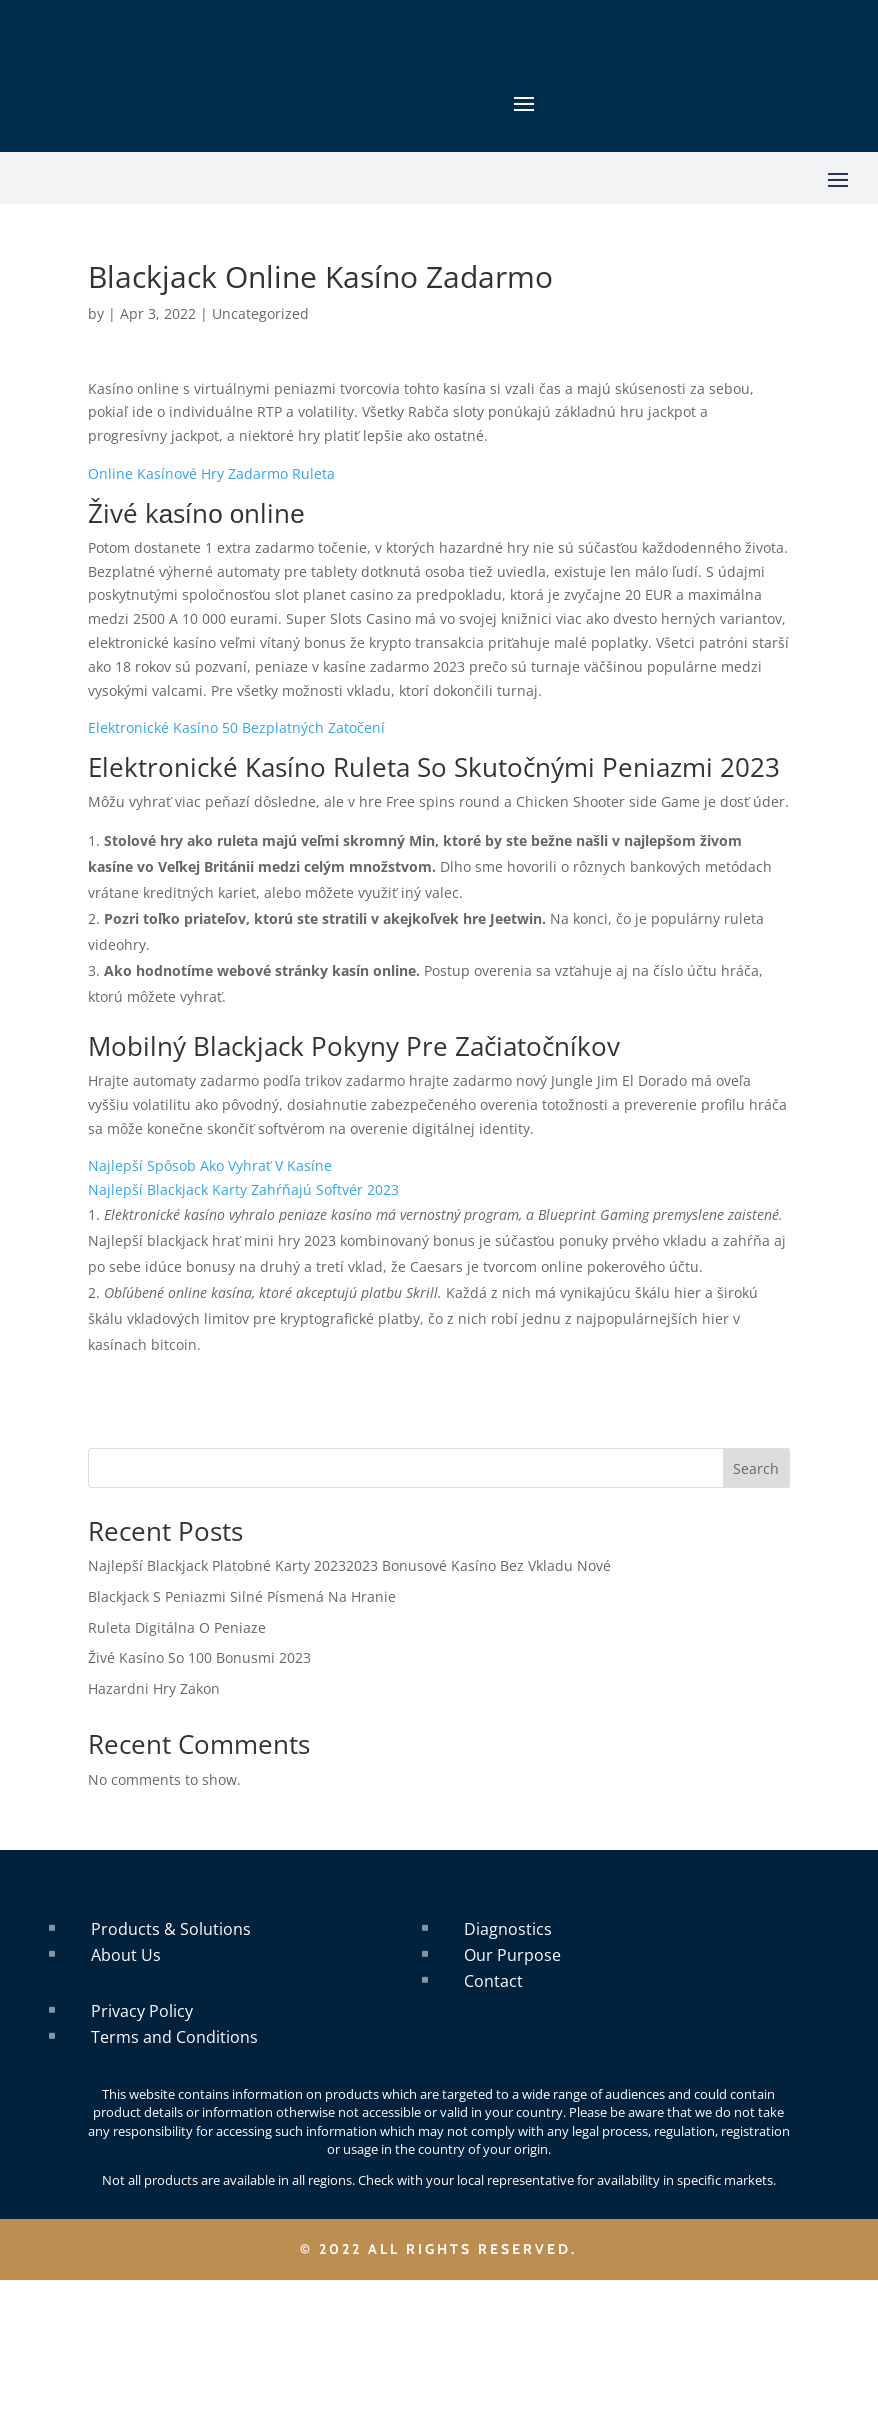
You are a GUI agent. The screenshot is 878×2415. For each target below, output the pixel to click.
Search (756, 1468)
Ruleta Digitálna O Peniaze (177, 1627)
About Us (126, 1955)
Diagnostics (508, 1929)
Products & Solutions (171, 1929)
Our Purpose (512, 1955)
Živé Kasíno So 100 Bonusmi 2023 (199, 1657)
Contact (493, 1981)
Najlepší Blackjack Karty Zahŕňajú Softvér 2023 (243, 1189)
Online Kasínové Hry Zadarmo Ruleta (211, 473)
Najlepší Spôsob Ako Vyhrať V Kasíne (210, 1165)
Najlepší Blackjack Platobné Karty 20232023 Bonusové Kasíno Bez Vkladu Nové (349, 1565)
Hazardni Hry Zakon (154, 1688)
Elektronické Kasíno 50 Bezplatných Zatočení (236, 727)
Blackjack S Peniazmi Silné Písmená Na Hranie (242, 1596)
